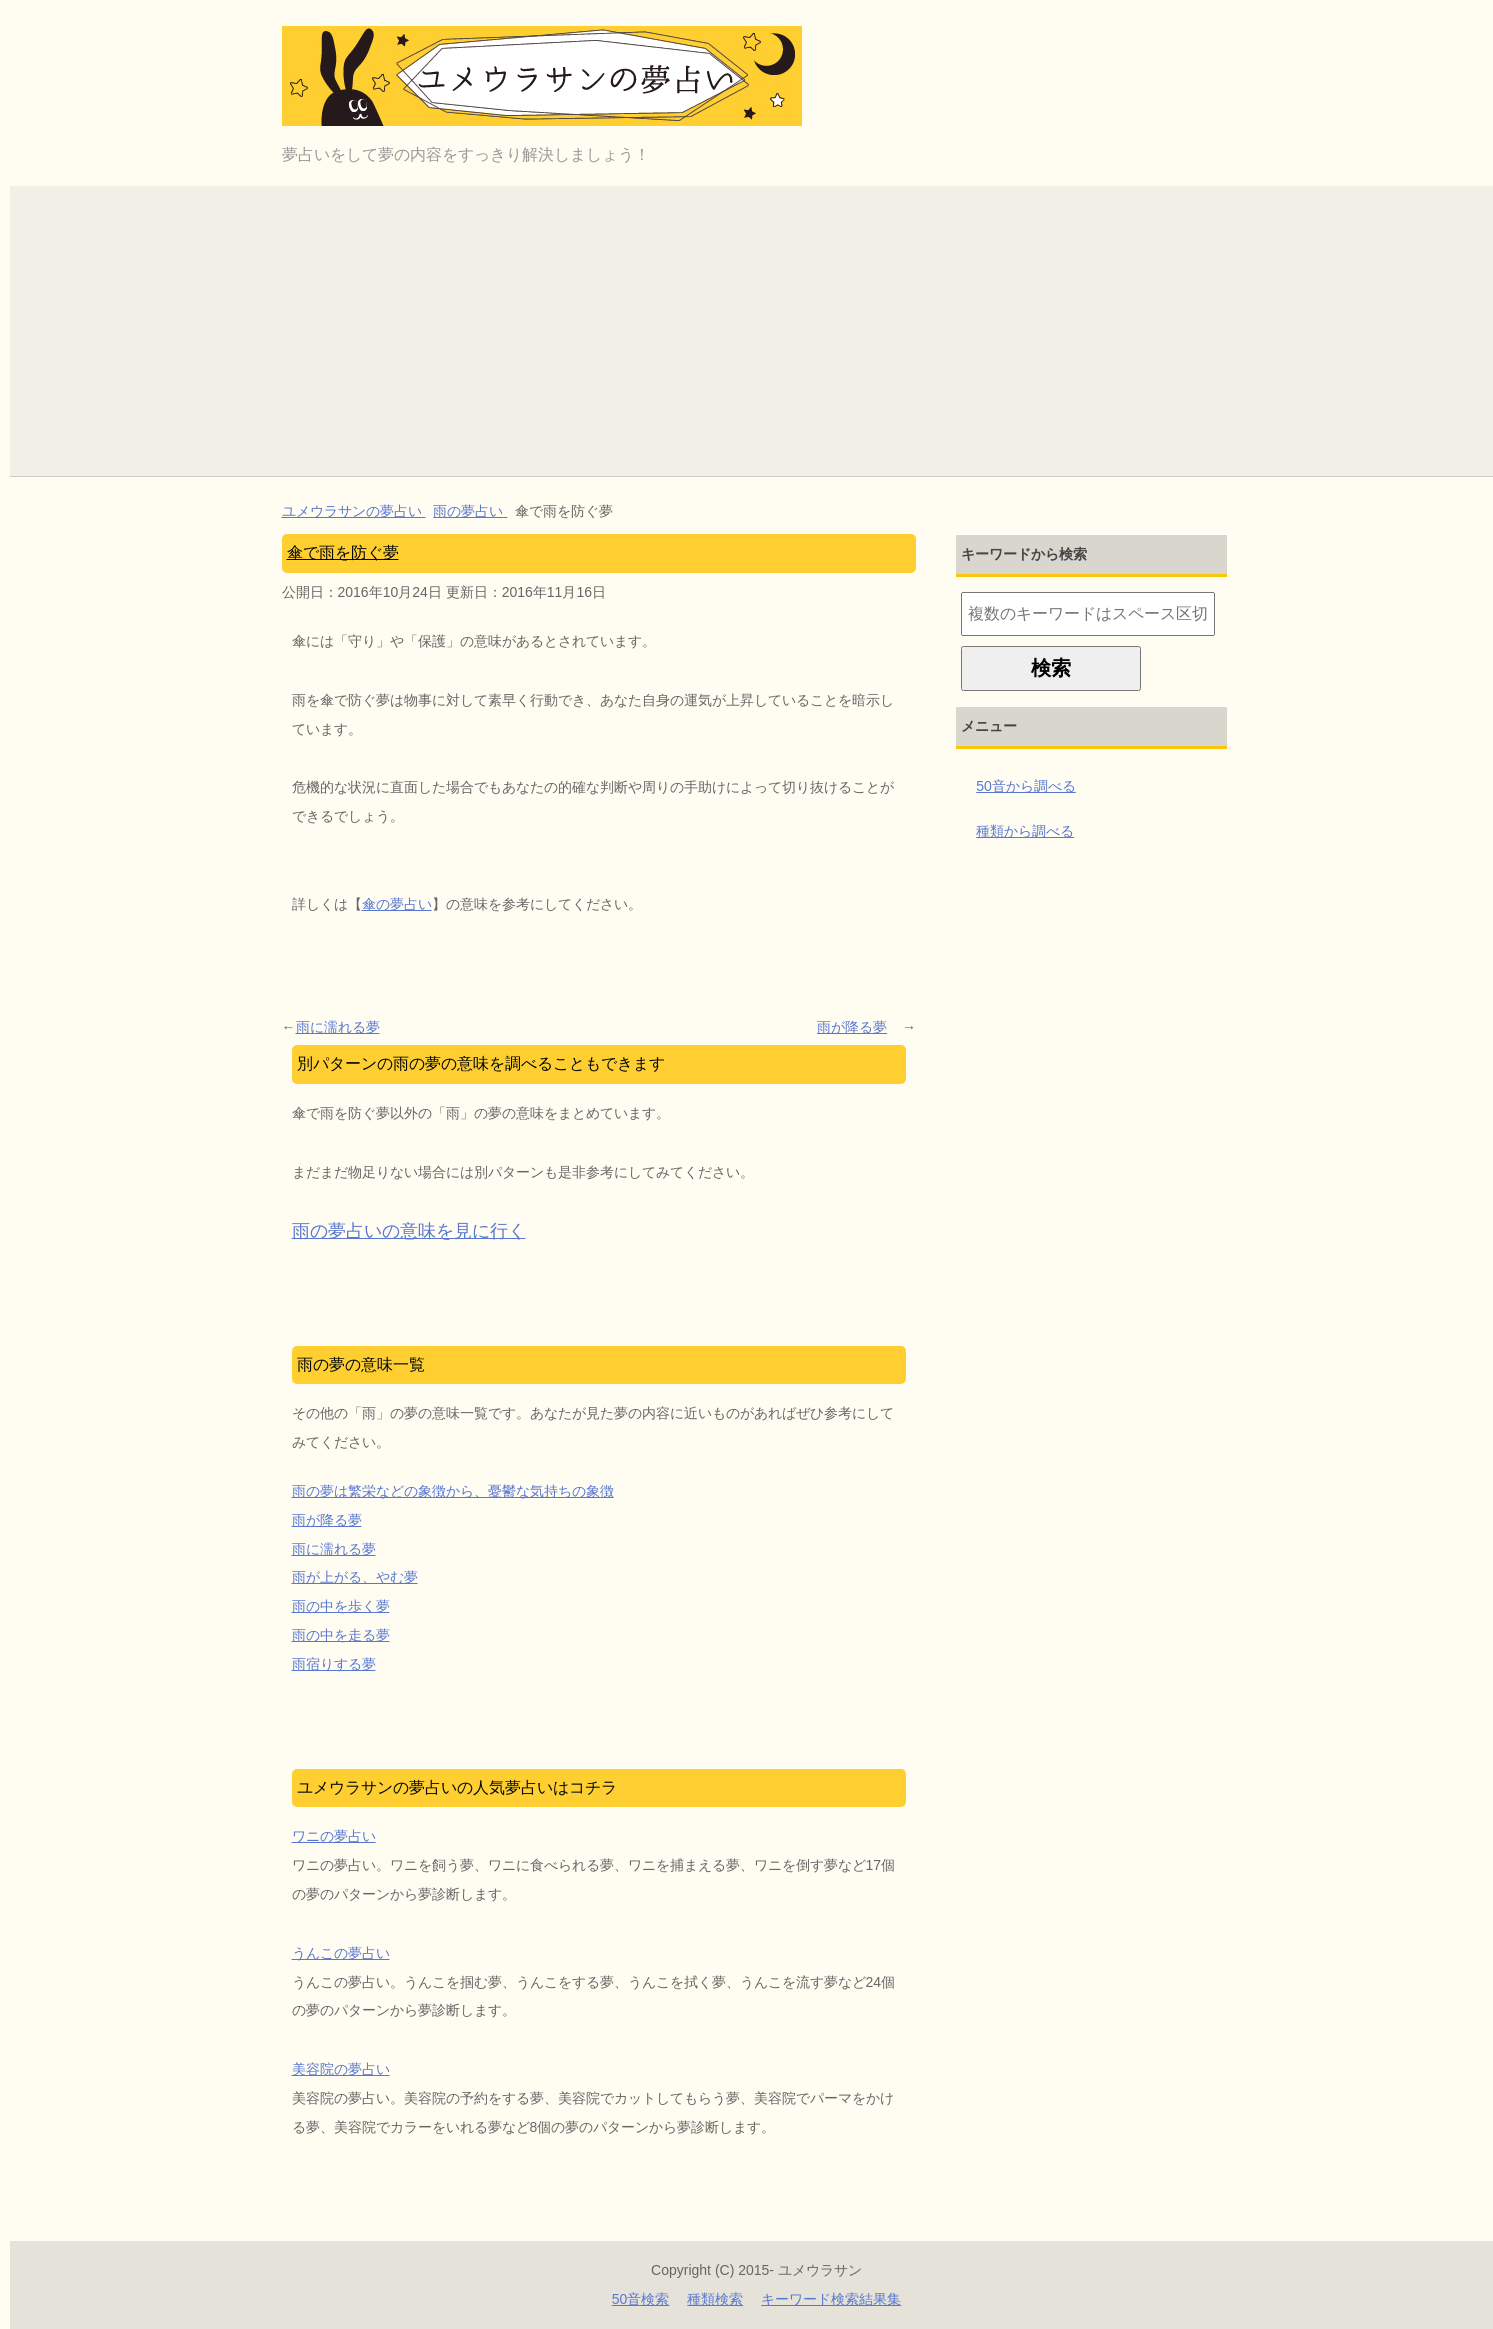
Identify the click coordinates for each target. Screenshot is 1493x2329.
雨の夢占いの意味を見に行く (409, 1231)
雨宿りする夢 (334, 1664)
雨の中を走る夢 (341, 1635)
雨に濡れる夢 (338, 1027)
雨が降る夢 (852, 1027)
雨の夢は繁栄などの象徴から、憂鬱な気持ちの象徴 (453, 1491)
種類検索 (715, 2299)
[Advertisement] (757, 326)
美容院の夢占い (341, 2069)
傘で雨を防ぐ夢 (343, 552)
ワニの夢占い (334, 1836)
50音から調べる (1026, 786)
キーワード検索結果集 (831, 2299)
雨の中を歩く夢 (341, 1606)
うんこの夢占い (341, 1953)
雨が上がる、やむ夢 (355, 1577)
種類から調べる (1025, 831)
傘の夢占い (397, 904)
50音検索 (641, 2299)
